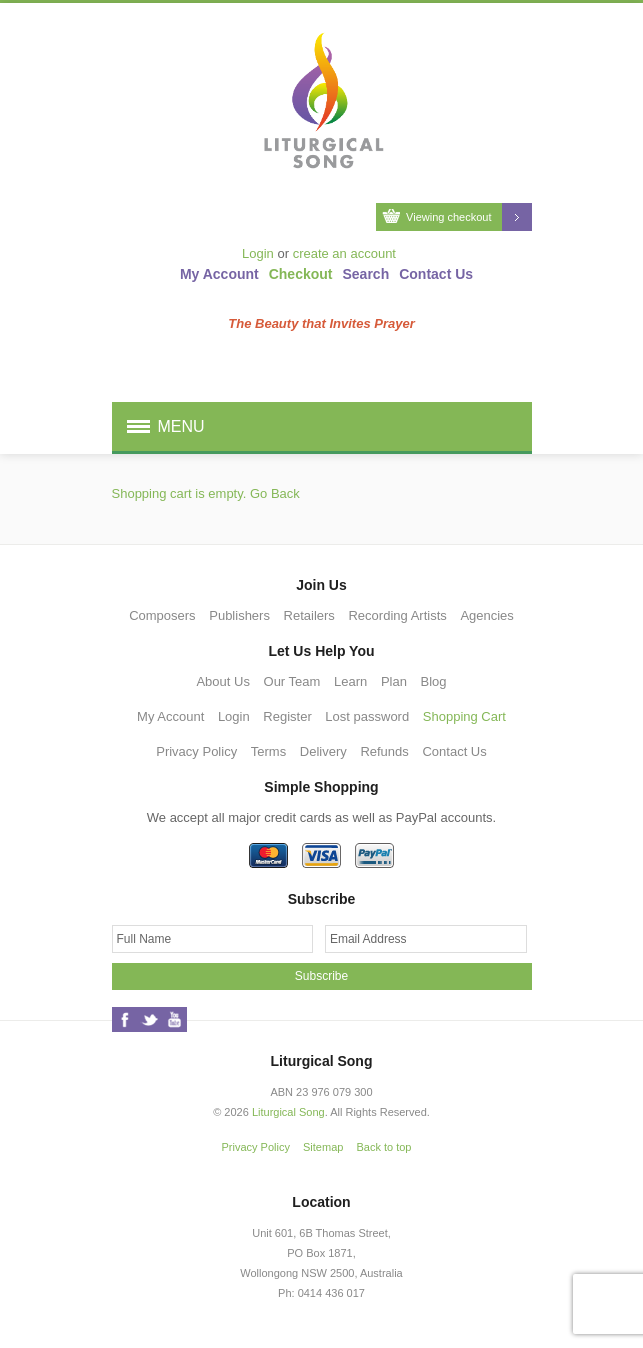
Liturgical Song (288, 1112)
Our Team (292, 681)
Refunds (384, 751)
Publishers (239, 615)
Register (287, 716)
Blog (434, 681)
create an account (344, 253)
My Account (219, 274)
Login (258, 253)
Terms (268, 751)
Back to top (383, 1147)
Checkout (301, 274)
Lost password (367, 716)
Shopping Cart (464, 716)
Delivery (323, 751)
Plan (394, 681)
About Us (222, 681)
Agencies (486, 615)
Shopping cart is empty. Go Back (206, 493)
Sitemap (323, 1147)
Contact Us (436, 274)
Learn (350, 681)
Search (366, 274)
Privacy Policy (196, 751)
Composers (162, 615)
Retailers (309, 615)
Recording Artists (397, 615)
